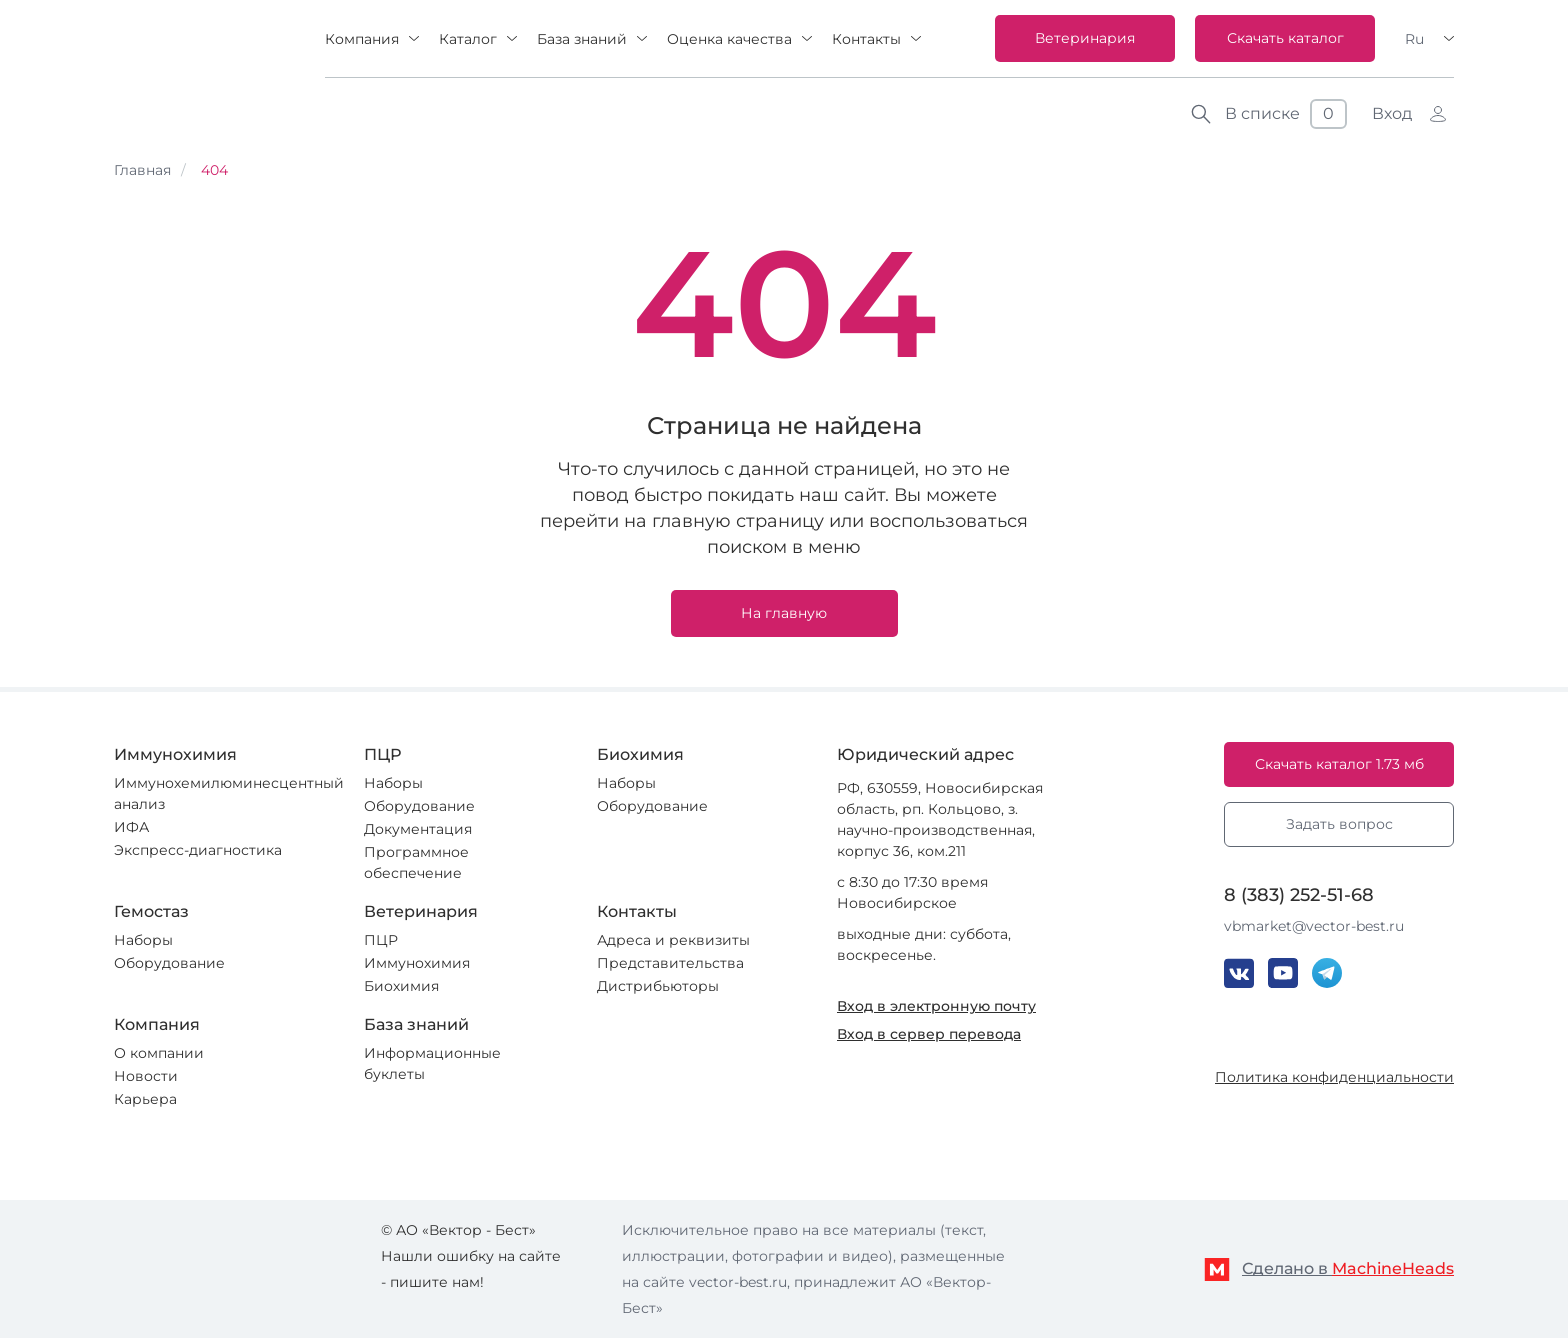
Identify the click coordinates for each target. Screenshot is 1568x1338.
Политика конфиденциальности (1334, 1077)
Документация (418, 829)
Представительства (670, 963)
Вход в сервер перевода (929, 1034)
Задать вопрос (1339, 824)
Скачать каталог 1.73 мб (1339, 764)
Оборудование (419, 806)
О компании (159, 1053)
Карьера (145, 1099)
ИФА (131, 827)
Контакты (866, 39)
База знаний (582, 39)
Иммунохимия (417, 963)
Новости (146, 1076)
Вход (1392, 113)
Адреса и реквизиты (673, 940)
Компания (362, 39)
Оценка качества (729, 39)
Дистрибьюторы (658, 986)
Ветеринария (1085, 38)
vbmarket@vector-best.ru (1314, 926)
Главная (142, 170)
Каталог (468, 39)
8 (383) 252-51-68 (1299, 895)
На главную (784, 613)
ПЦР (381, 940)
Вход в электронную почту (936, 1006)
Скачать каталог (1285, 38)
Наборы (393, 783)
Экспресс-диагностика (198, 850)
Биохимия (401, 986)
